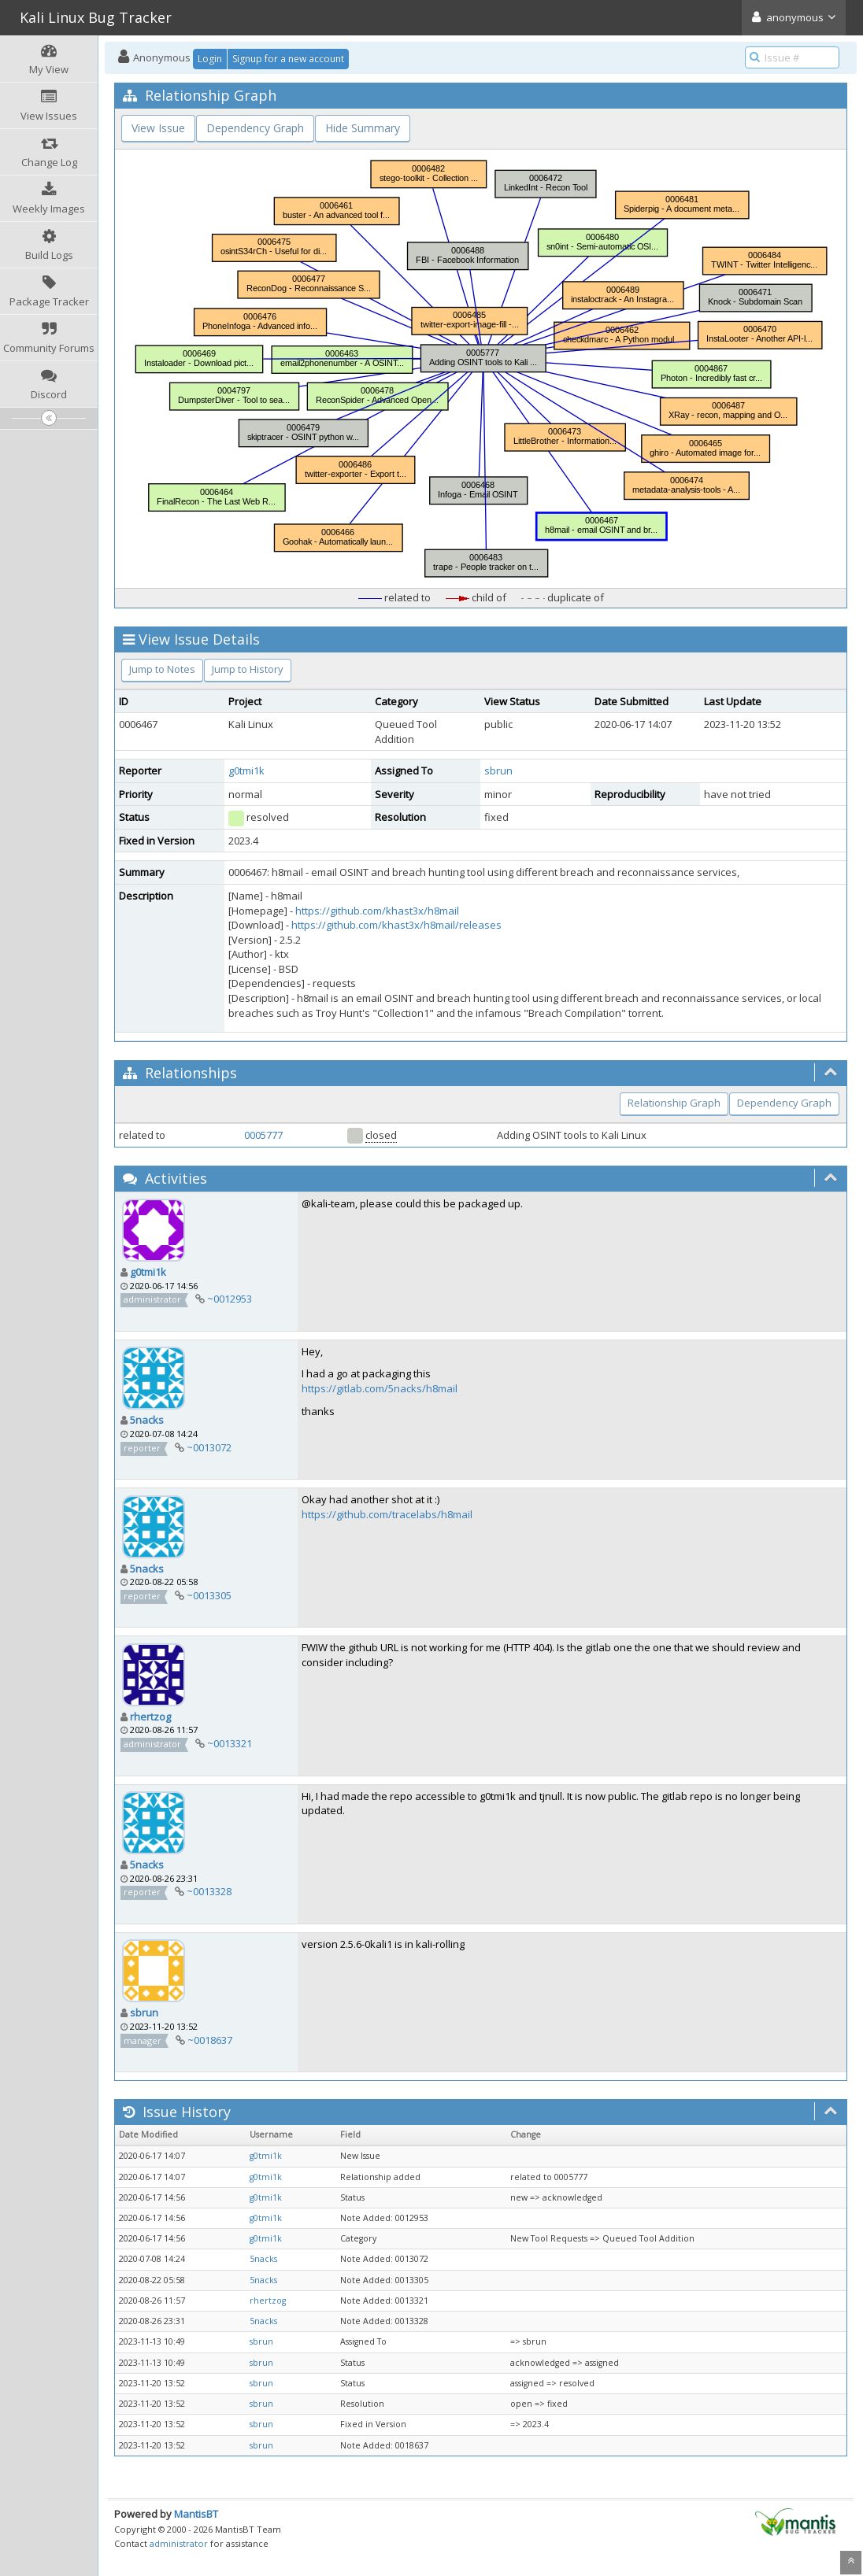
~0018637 (209, 2040)
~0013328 (209, 1891)
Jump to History (247, 669)
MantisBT (196, 2514)
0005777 (263, 1135)
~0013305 (209, 1595)
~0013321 (229, 1743)
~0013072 (209, 1447)
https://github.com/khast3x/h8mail (377, 911)
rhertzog (150, 1716)
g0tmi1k (246, 770)
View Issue (158, 127)
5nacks (147, 1420)
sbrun (498, 770)
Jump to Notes (162, 669)
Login (210, 58)
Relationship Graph (674, 1103)
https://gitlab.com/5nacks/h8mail (379, 1388)
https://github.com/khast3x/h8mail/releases (396, 925)
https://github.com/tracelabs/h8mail (387, 1514)
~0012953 (229, 1299)
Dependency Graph (255, 127)
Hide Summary (362, 127)
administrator (179, 2543)
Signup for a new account (288, 58)
